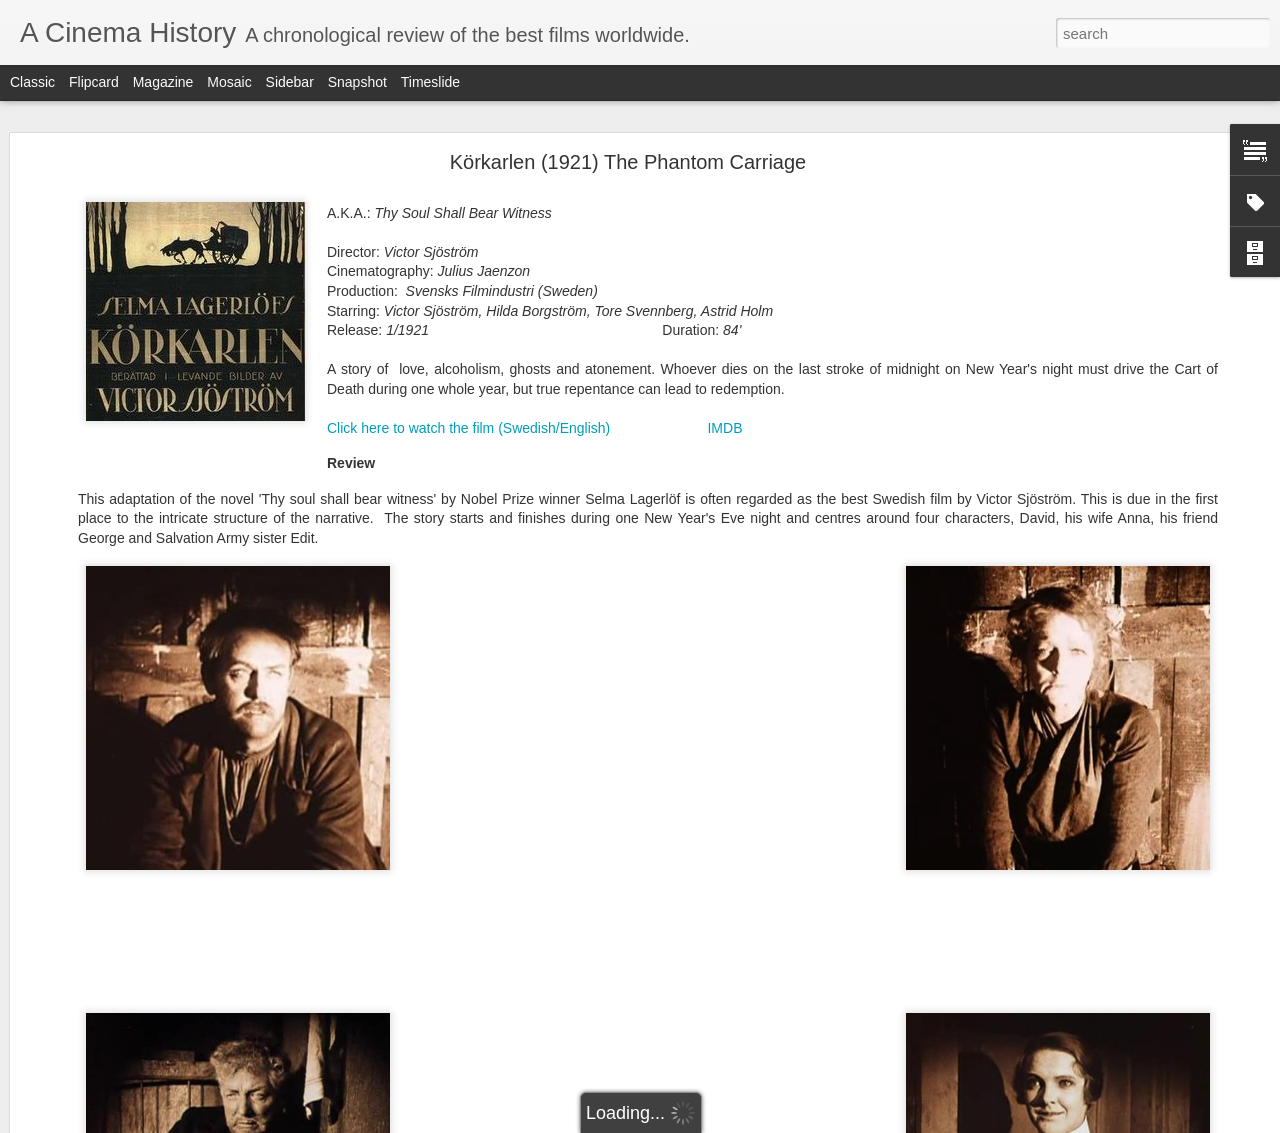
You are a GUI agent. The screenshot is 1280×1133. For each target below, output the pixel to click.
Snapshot (357, 82)
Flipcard (94, 82)
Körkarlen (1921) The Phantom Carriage (628, 162)
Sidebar (290, 82)
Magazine (163, 82)
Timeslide (430, 82)
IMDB (724, 428)
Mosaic (229, 82)
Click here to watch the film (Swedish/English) (468, 428)
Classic (32, 82)
